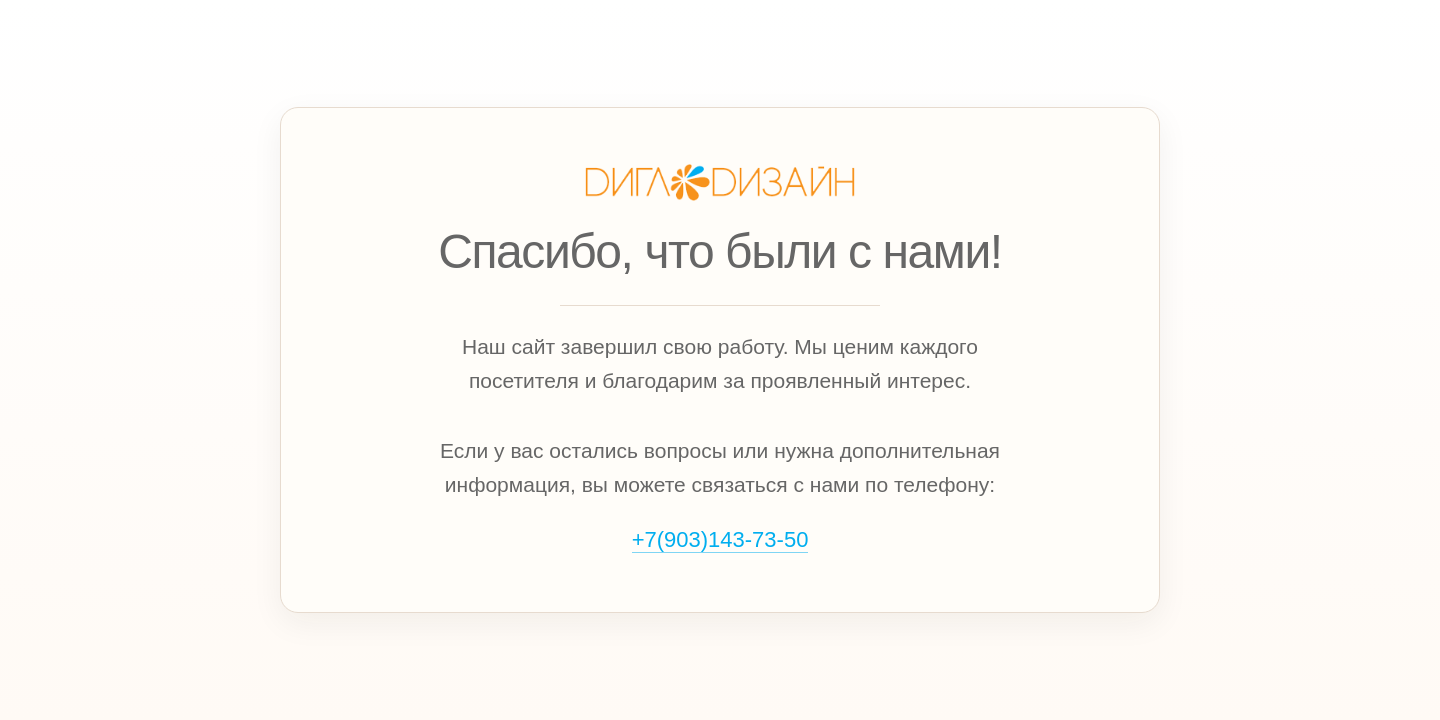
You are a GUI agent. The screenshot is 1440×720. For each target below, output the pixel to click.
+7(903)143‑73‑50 (720, 539)
